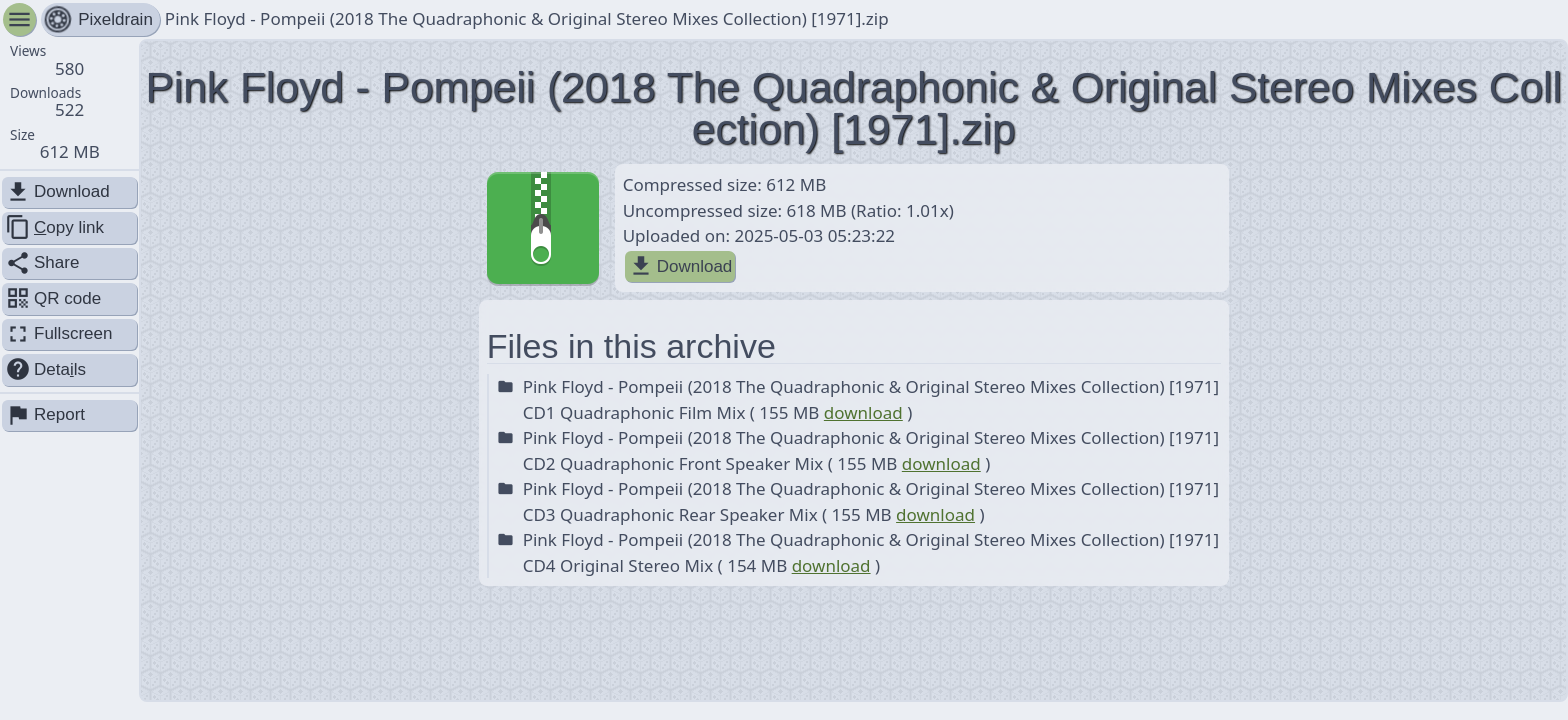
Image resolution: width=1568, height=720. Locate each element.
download (863, 412)
